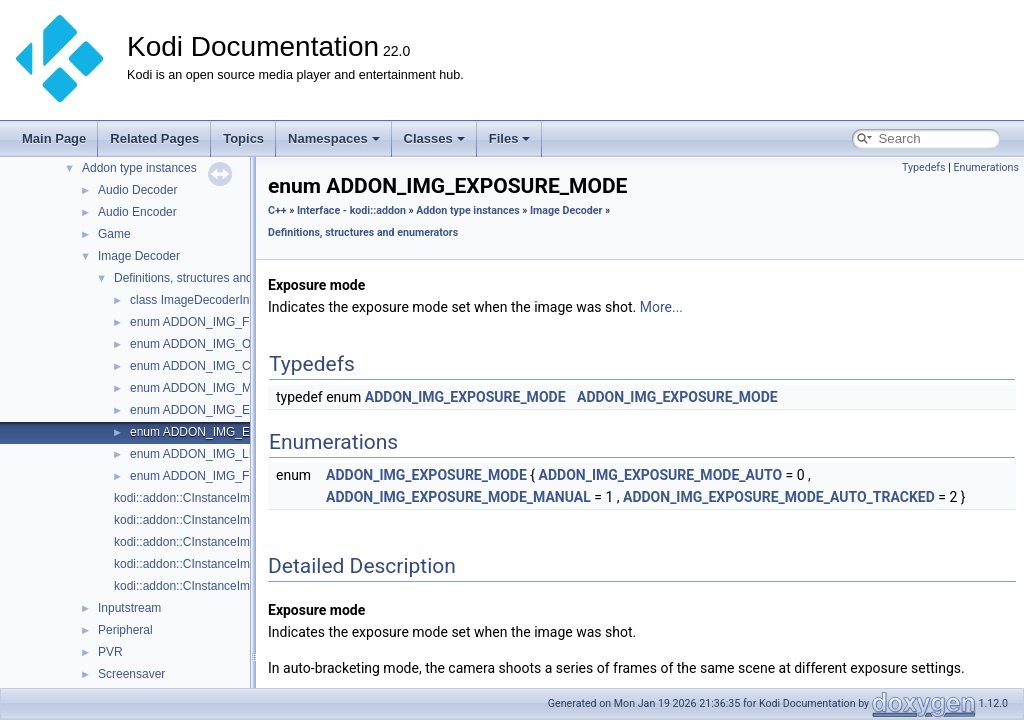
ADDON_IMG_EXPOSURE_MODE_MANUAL (458, 497)
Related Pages (154, 138)
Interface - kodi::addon (351, 210)
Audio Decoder (137, 190)
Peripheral (125, 630)
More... (661, 307)
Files (510, 138)
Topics (243, 138)
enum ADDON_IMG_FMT (198, 322)
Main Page (54, 138)
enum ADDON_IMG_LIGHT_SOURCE (232, 454)
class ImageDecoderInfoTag (204, 300)
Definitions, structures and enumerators (218, 278)
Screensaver (131, 674)
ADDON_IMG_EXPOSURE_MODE (465, 397)
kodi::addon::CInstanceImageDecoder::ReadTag (242, 564)
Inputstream (129, 608)
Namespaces (334, 138)
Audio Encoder (137, 212)
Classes (434, 138)
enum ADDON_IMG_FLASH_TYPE (224, 476)
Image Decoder (139, 256)
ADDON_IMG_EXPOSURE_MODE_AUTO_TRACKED (779, 497)
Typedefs (924, 167)
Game (114, 234)
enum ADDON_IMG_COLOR (207, 366)
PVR (110, 652)
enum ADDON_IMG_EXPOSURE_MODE (240, 432)
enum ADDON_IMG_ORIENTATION (226, 344)
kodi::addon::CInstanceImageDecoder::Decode (239, 520)
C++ (277, 210)
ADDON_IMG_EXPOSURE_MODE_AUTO (661, 475)
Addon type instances (139, 168)
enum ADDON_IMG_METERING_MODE (239, 388)
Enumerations (986, 167)
